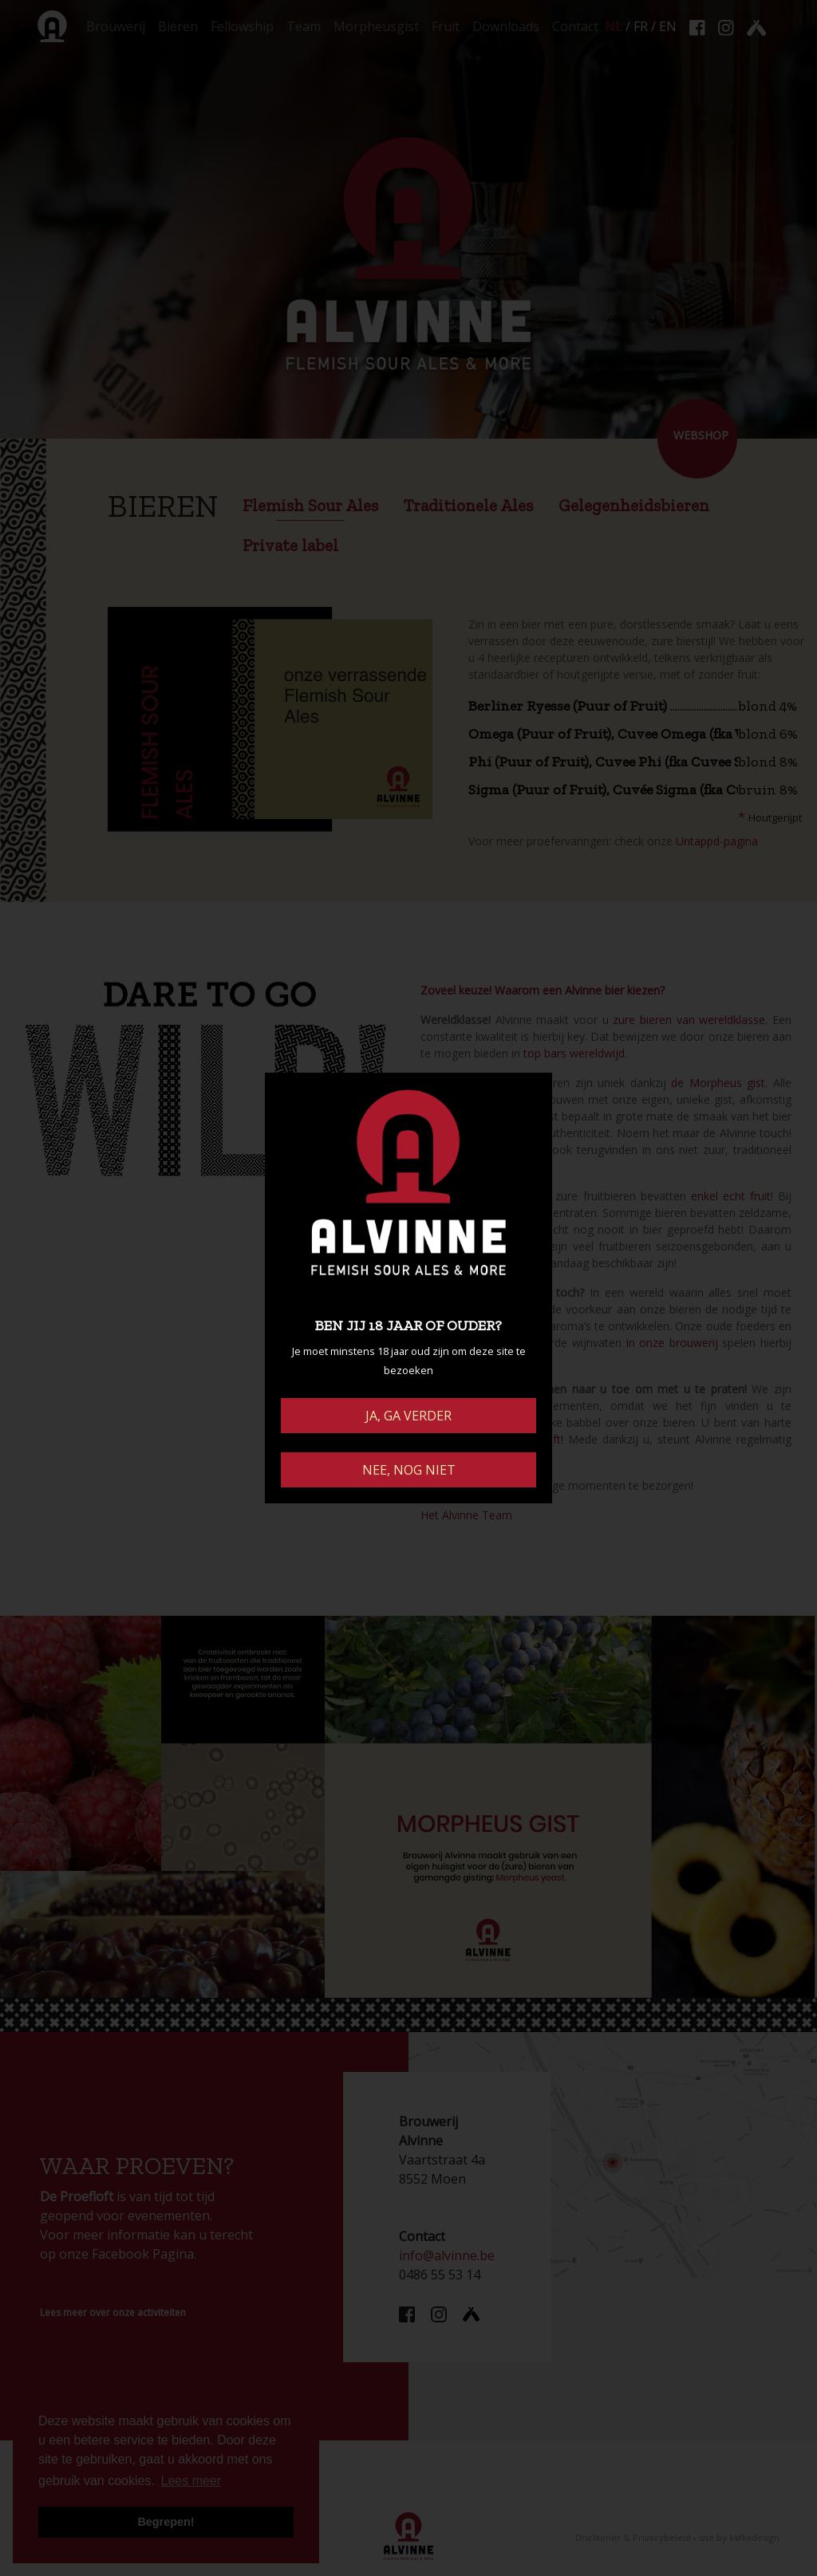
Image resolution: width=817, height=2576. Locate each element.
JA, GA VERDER (408, 1415)
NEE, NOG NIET (409, 1470)
